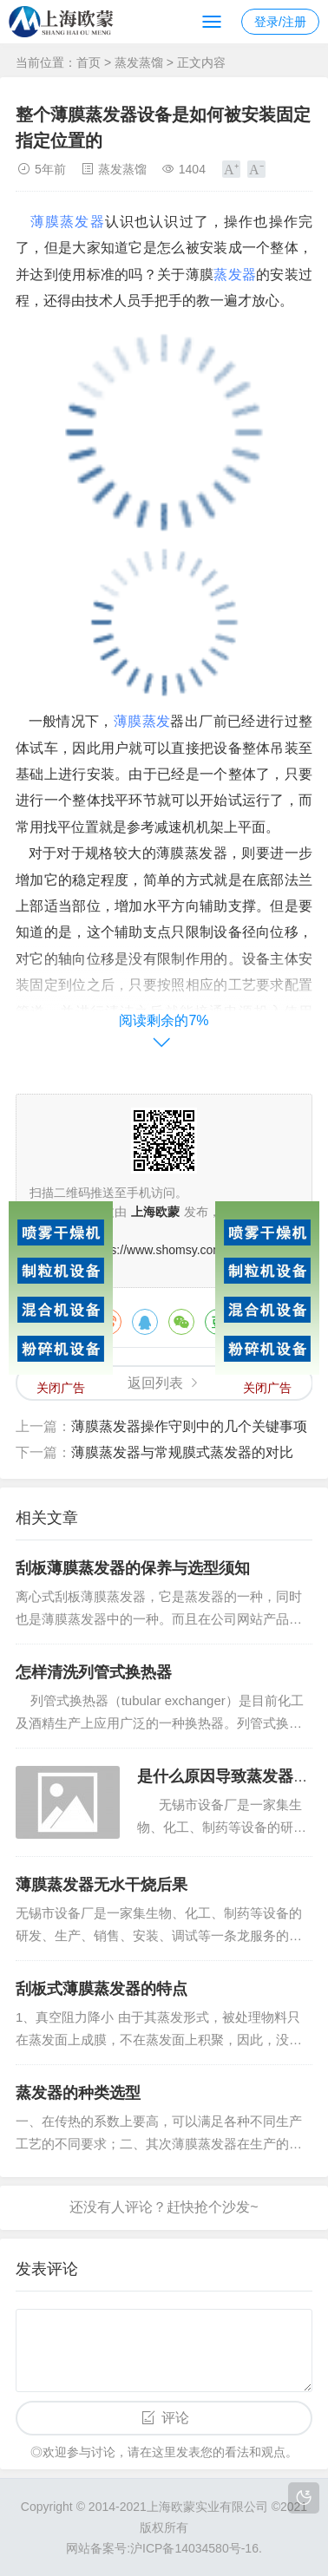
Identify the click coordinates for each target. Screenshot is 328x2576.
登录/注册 (280, 22)
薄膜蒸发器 (67, 221)
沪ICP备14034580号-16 (194, 2548)
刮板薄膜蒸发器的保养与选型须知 (133, 1568)
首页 (88, 62)
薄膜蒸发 (142, 721)
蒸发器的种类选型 (78, 2093)
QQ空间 (254, 1322)
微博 (108, 1322)
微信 (181, 1322)
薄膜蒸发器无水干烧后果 (101, 1884)
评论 (175, 2417)
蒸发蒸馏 (139, 62)
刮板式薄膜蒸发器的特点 (101, 1988)
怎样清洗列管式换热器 (94, 1672)
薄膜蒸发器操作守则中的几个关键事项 (189, 1426)
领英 (291, 1322)
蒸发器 (234, 274)
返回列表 (155, 1383)
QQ (145, 1322)
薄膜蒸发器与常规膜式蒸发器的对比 (182, 1452)
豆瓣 (218, 1322)
